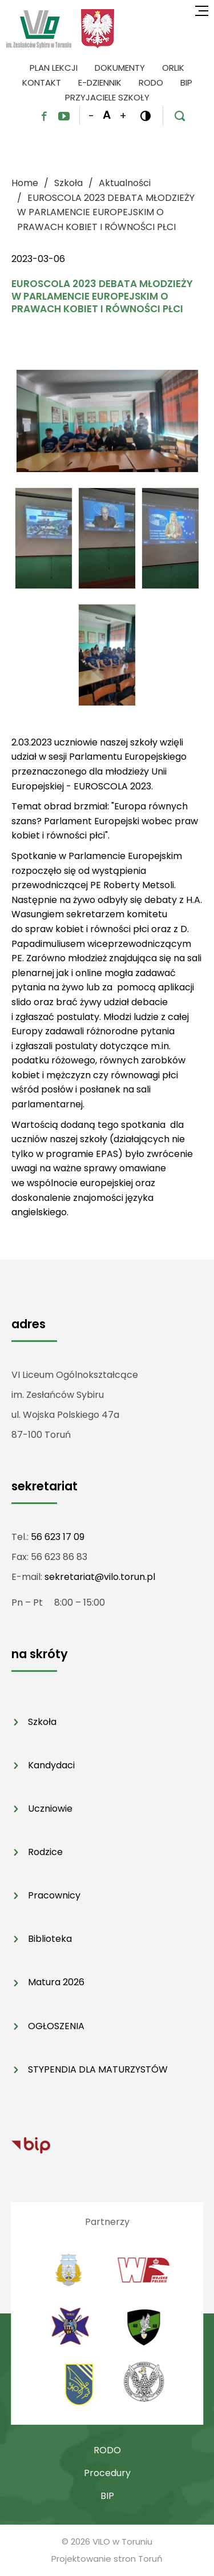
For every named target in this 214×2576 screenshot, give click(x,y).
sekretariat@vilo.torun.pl (100, 1576)
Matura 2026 (56, 1982)
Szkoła (42, 1721)
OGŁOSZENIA (56, 2026)
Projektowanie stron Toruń (107, 2559)
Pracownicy (54, 1895)
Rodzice (45, 1852)
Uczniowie (50, 1808)
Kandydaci (51, 1765)
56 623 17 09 (57, 1536)
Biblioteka (50, 1938)
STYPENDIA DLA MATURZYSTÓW (98, 2069)
